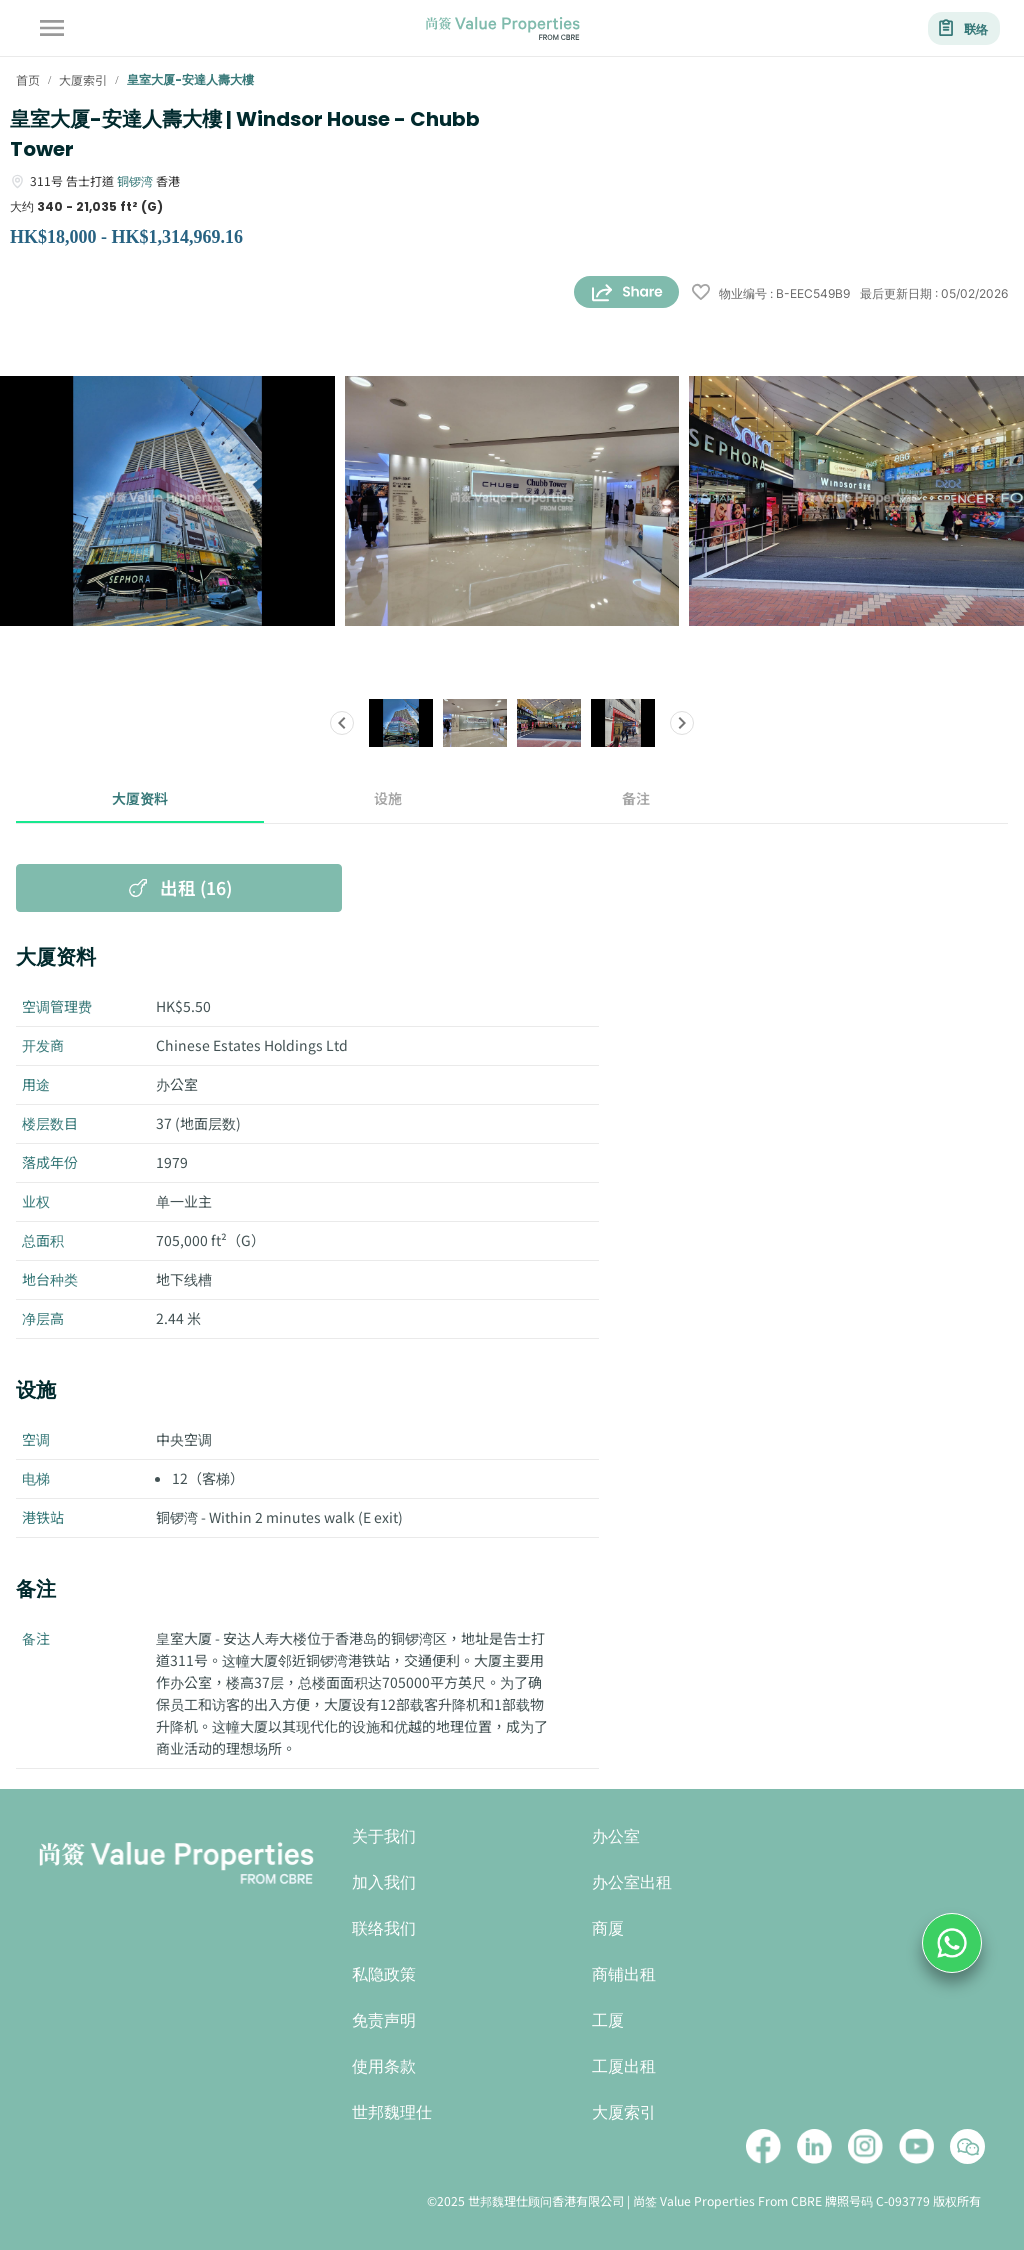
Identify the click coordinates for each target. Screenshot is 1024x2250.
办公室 (616, 1836)
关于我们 (384, 1836)
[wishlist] (701, 293)
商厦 (608, 1928)
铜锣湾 (135, 180)
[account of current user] (52, 28)
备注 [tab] (636, 799)
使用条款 (384, 2066)
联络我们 (384, 1928)
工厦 (608, 2020)
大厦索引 (624, 2112)
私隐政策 (384, 1974)
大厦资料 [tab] (140, 799)
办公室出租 (632, 1882)
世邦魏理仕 (392, 2112)
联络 (964, 28)
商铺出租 (624, 1974)
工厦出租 (624, 2066)
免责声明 (384, 2020)
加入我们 (384, 1882)
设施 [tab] (388, 799)
